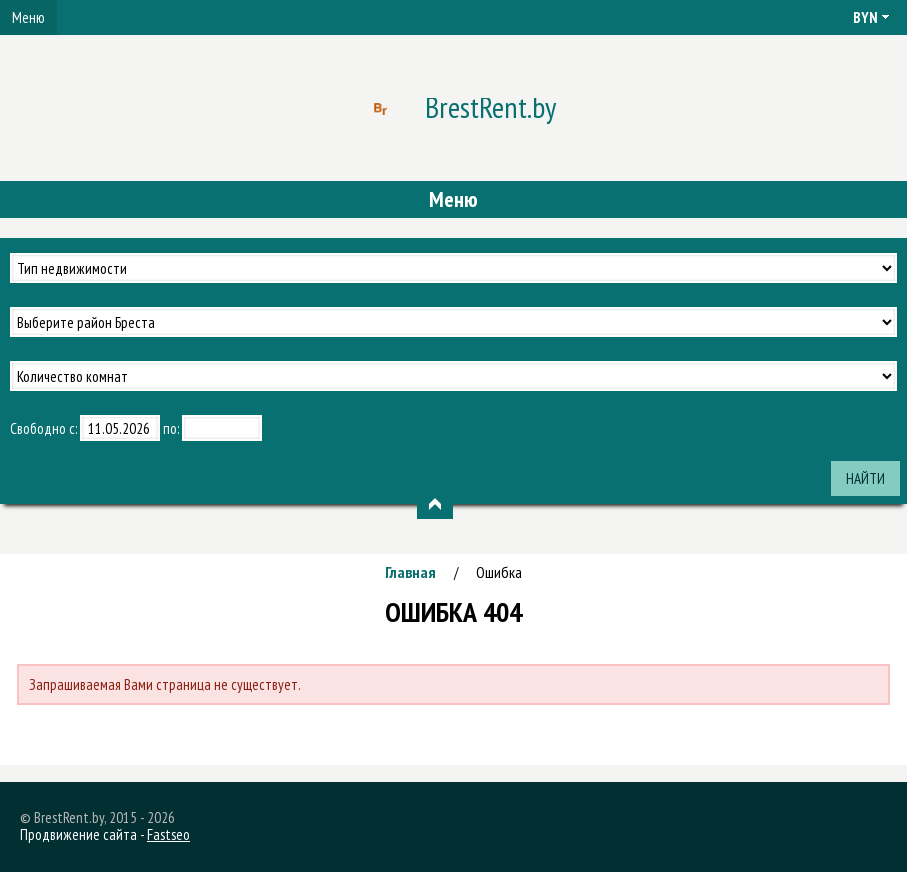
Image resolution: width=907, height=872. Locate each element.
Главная (410, 572)
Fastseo (168, 834)
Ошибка (499, 572)
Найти (865, 478)
